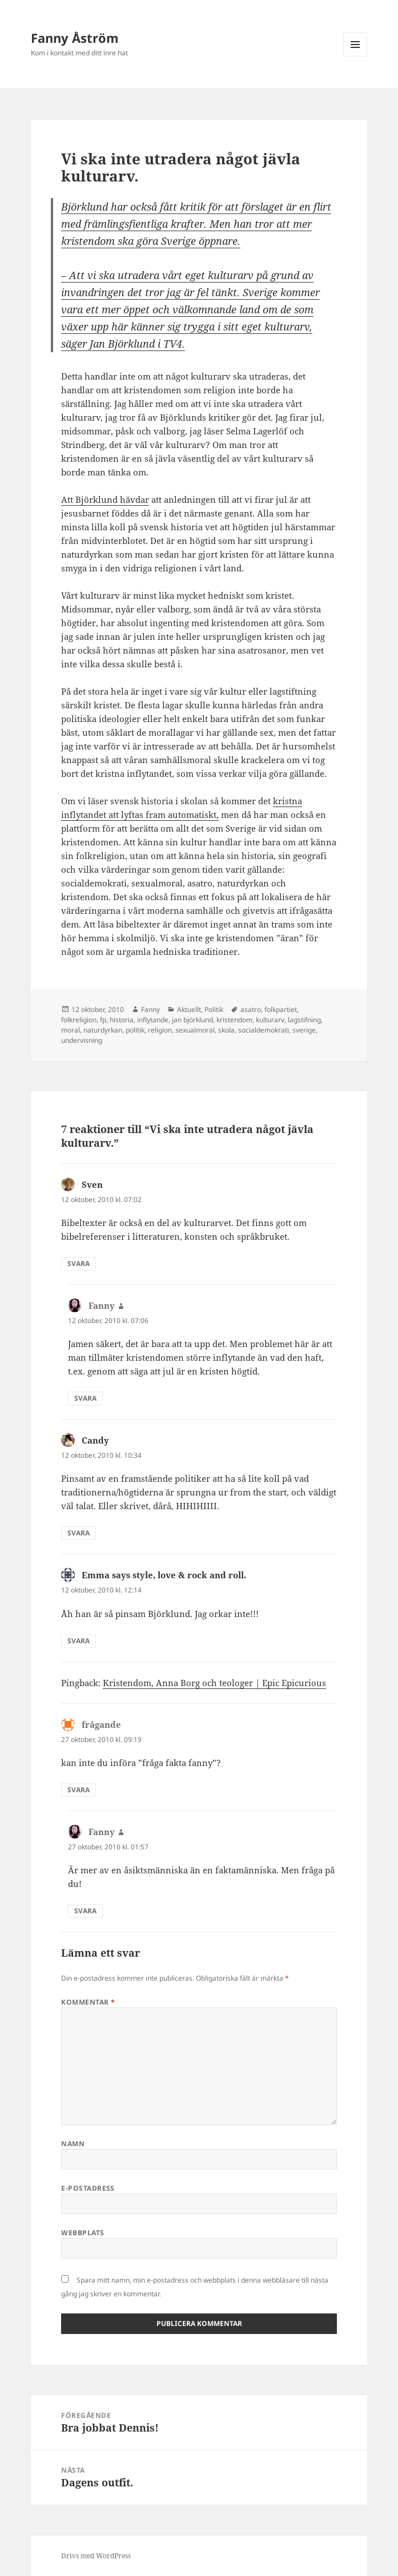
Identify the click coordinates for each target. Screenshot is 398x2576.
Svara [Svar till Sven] (78, 1263)
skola (226, 1030)
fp (103, 1020)
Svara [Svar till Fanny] (85, 1398)
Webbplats (82, 2233)
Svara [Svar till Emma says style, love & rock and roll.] (78, 1641)
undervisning (81, 1040)
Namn (73, 2143)
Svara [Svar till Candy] (78, 1533)
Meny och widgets (355, 56)
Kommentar (88, 2002)
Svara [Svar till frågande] (78, 1790)
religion (160, 1030)
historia (122, 1020)
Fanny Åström (75, 37)
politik (135, 1030)
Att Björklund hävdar (105, 499)
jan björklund (192, 1020)
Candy (95, 1440)
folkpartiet (280, 1009)
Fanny (150, 1009)
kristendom (234, 1020)
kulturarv (270, 1020)
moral (70, 1030)
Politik (213, 1009)
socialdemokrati (263, 1030)
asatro (250, 1009)
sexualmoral (195, 1030)
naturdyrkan (102, 1030)
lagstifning (304, 1020)
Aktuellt (189, 1009)
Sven (92, 1184)
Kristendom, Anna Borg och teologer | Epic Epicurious (214, 1682)
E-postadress (88, 2188)
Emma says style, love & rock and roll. (164, 1575)
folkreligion (79, 1020)
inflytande (152, 1020)
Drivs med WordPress (96, 2556)
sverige (304, 1030)
